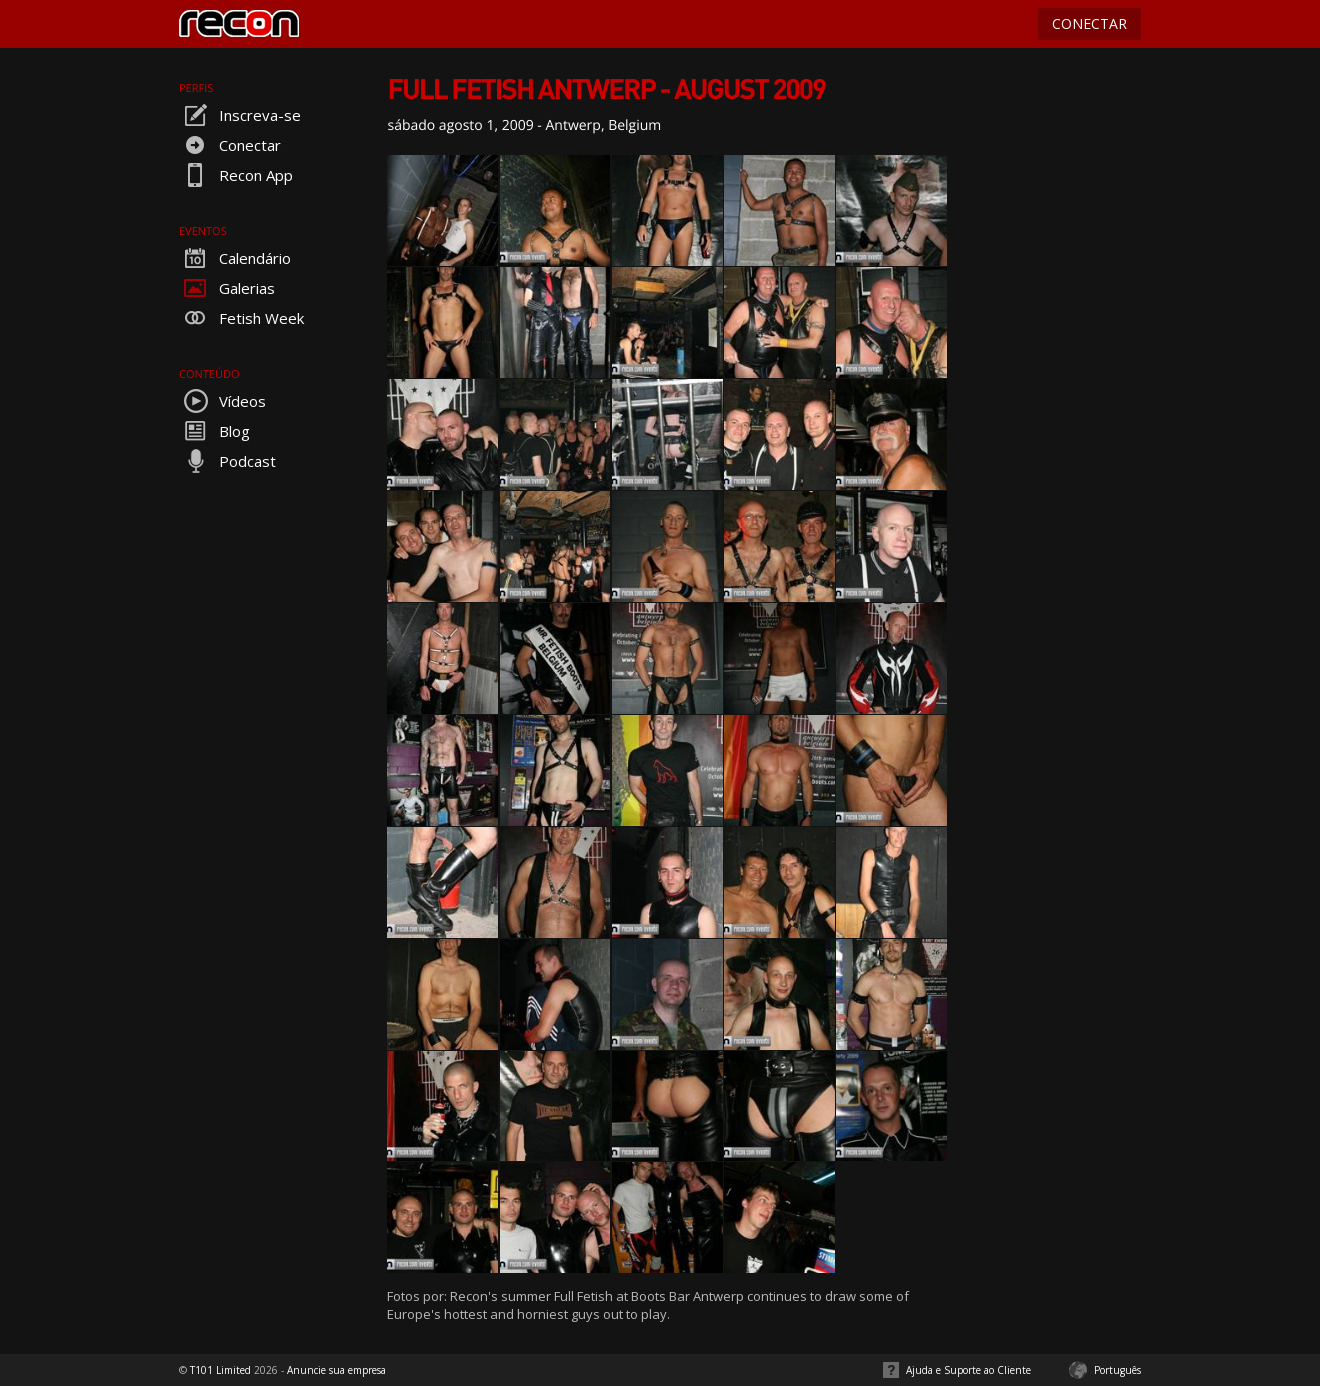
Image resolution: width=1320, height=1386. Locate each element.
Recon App (236, 175)
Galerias (227, 288)
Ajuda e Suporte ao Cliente (968, 1370)
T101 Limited (220, 1370)
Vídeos (222, 401)
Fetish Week (241, 318)
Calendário (235, 258)
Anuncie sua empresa (336, 1370)
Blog (214, 431)
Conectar (230, 145)
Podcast (227, 461)
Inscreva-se (240, 115)
